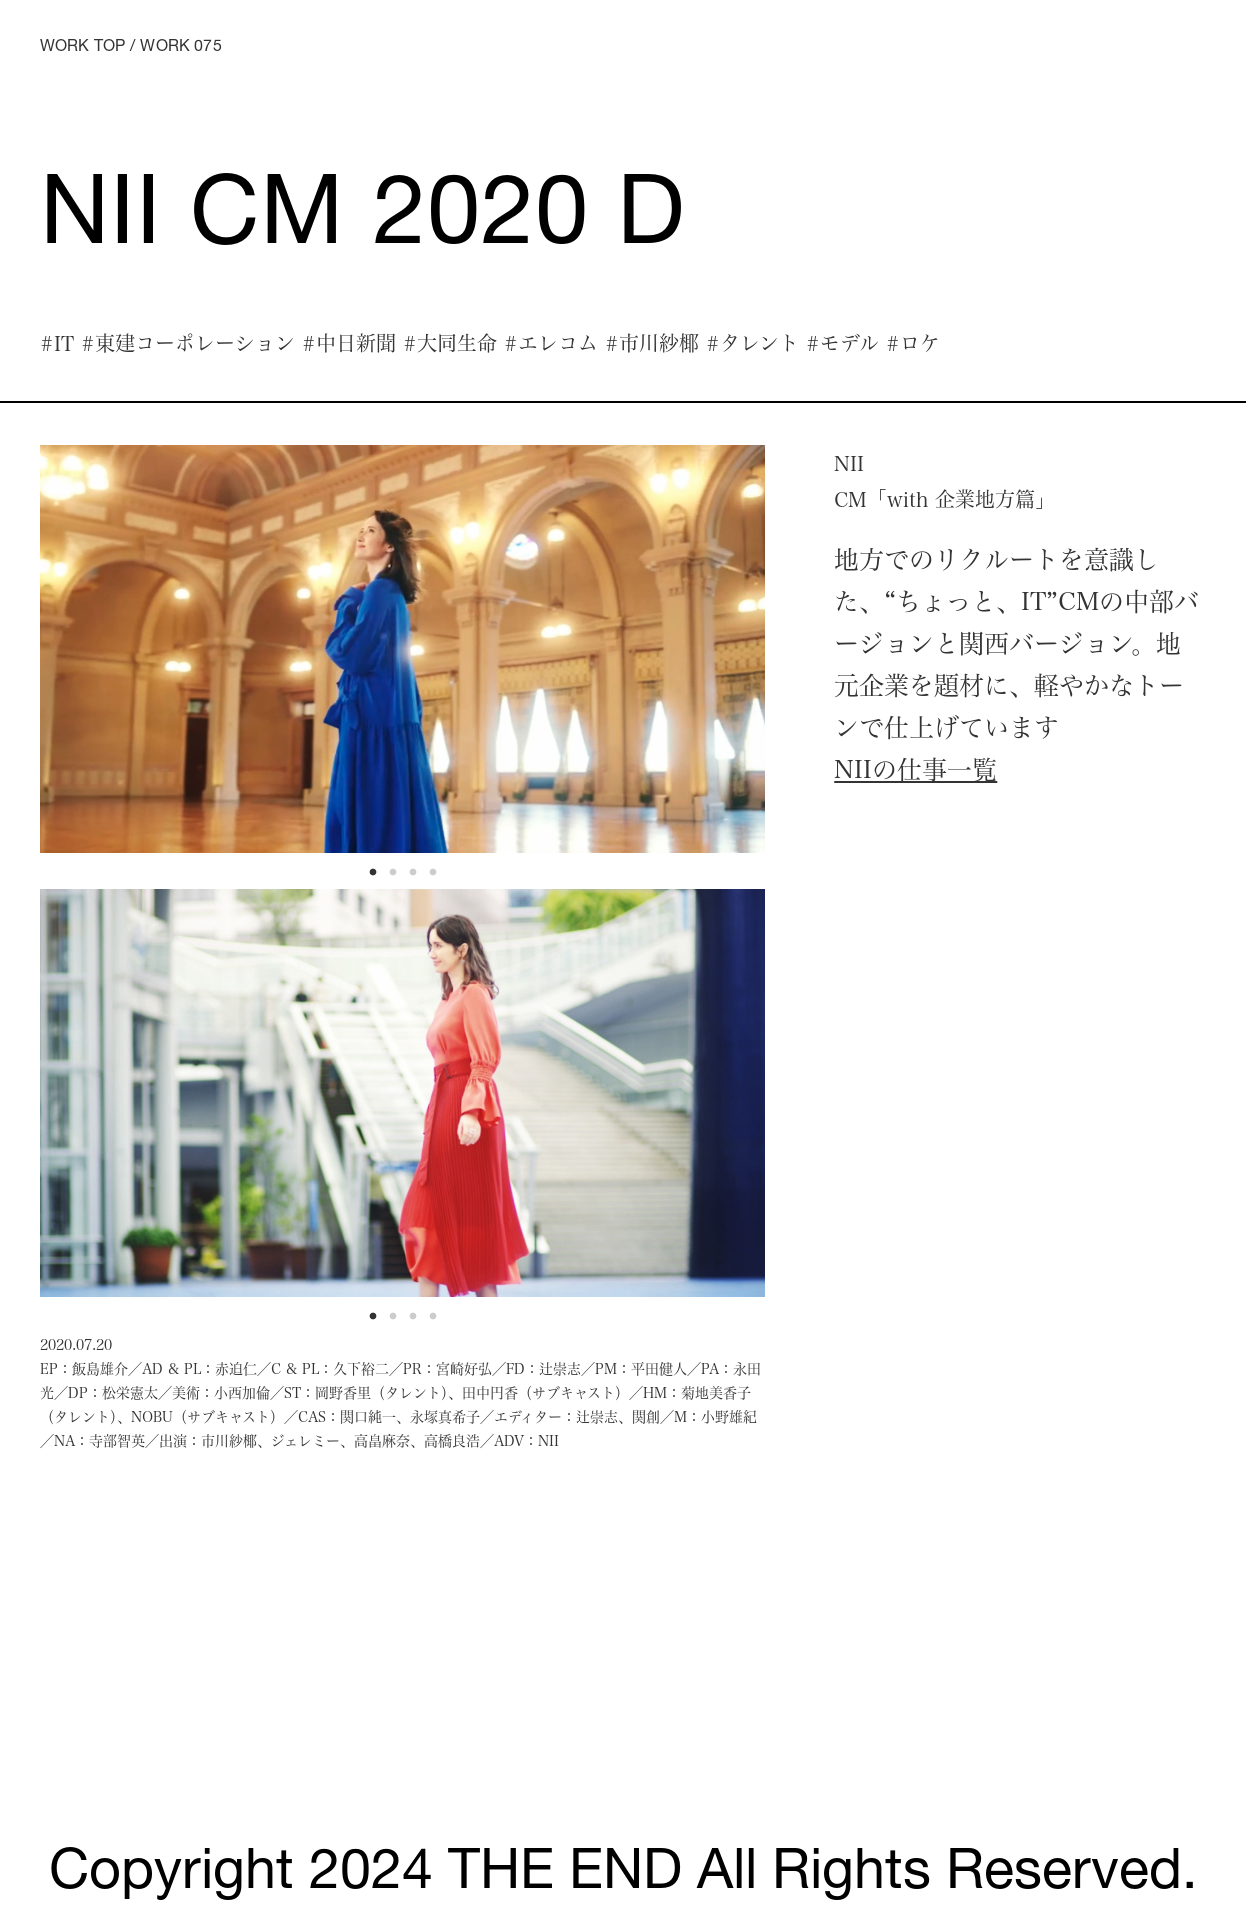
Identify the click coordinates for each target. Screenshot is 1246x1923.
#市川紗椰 (652, 343)
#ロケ (913, 343)
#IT (57, 343)
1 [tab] (378, 878)
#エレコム (551, 343)
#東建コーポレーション (188, 343)
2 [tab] (398, 878)
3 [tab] (418, 878)
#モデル (842, 343)
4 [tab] (438, 878)
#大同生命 (450, 343)
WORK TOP (82, 48)
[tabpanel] (403, 649)
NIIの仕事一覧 (915, 769)
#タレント (752, 343)
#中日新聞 (349, 343)
